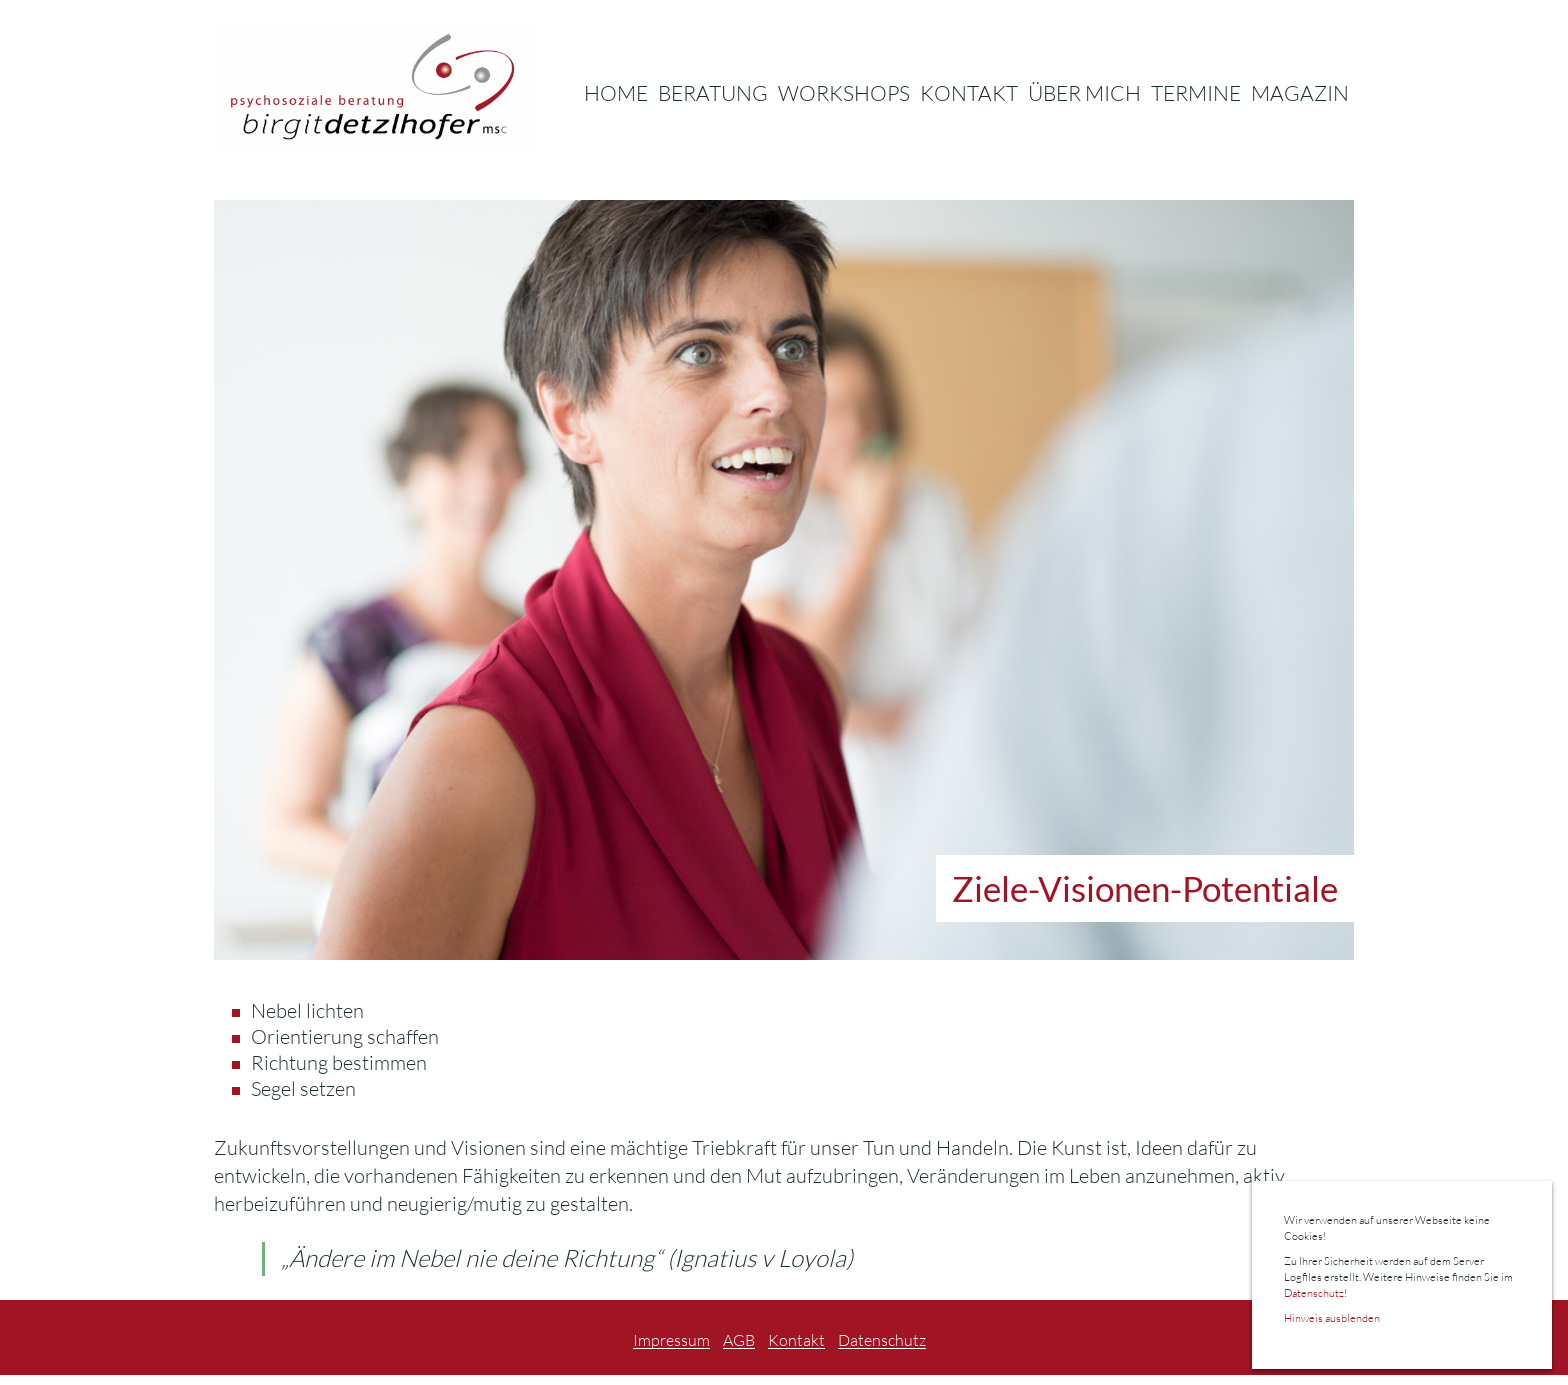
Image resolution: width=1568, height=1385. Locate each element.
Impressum (671, 1341)
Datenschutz (882, 1341)
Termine (1196, 93)
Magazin (1300, 93)
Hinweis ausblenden (1332, 1318)
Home (616, 93)
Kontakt (969, 93)
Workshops (844, 93)
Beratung (713, 93)
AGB (739, 1341)
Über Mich (1084, 93)
